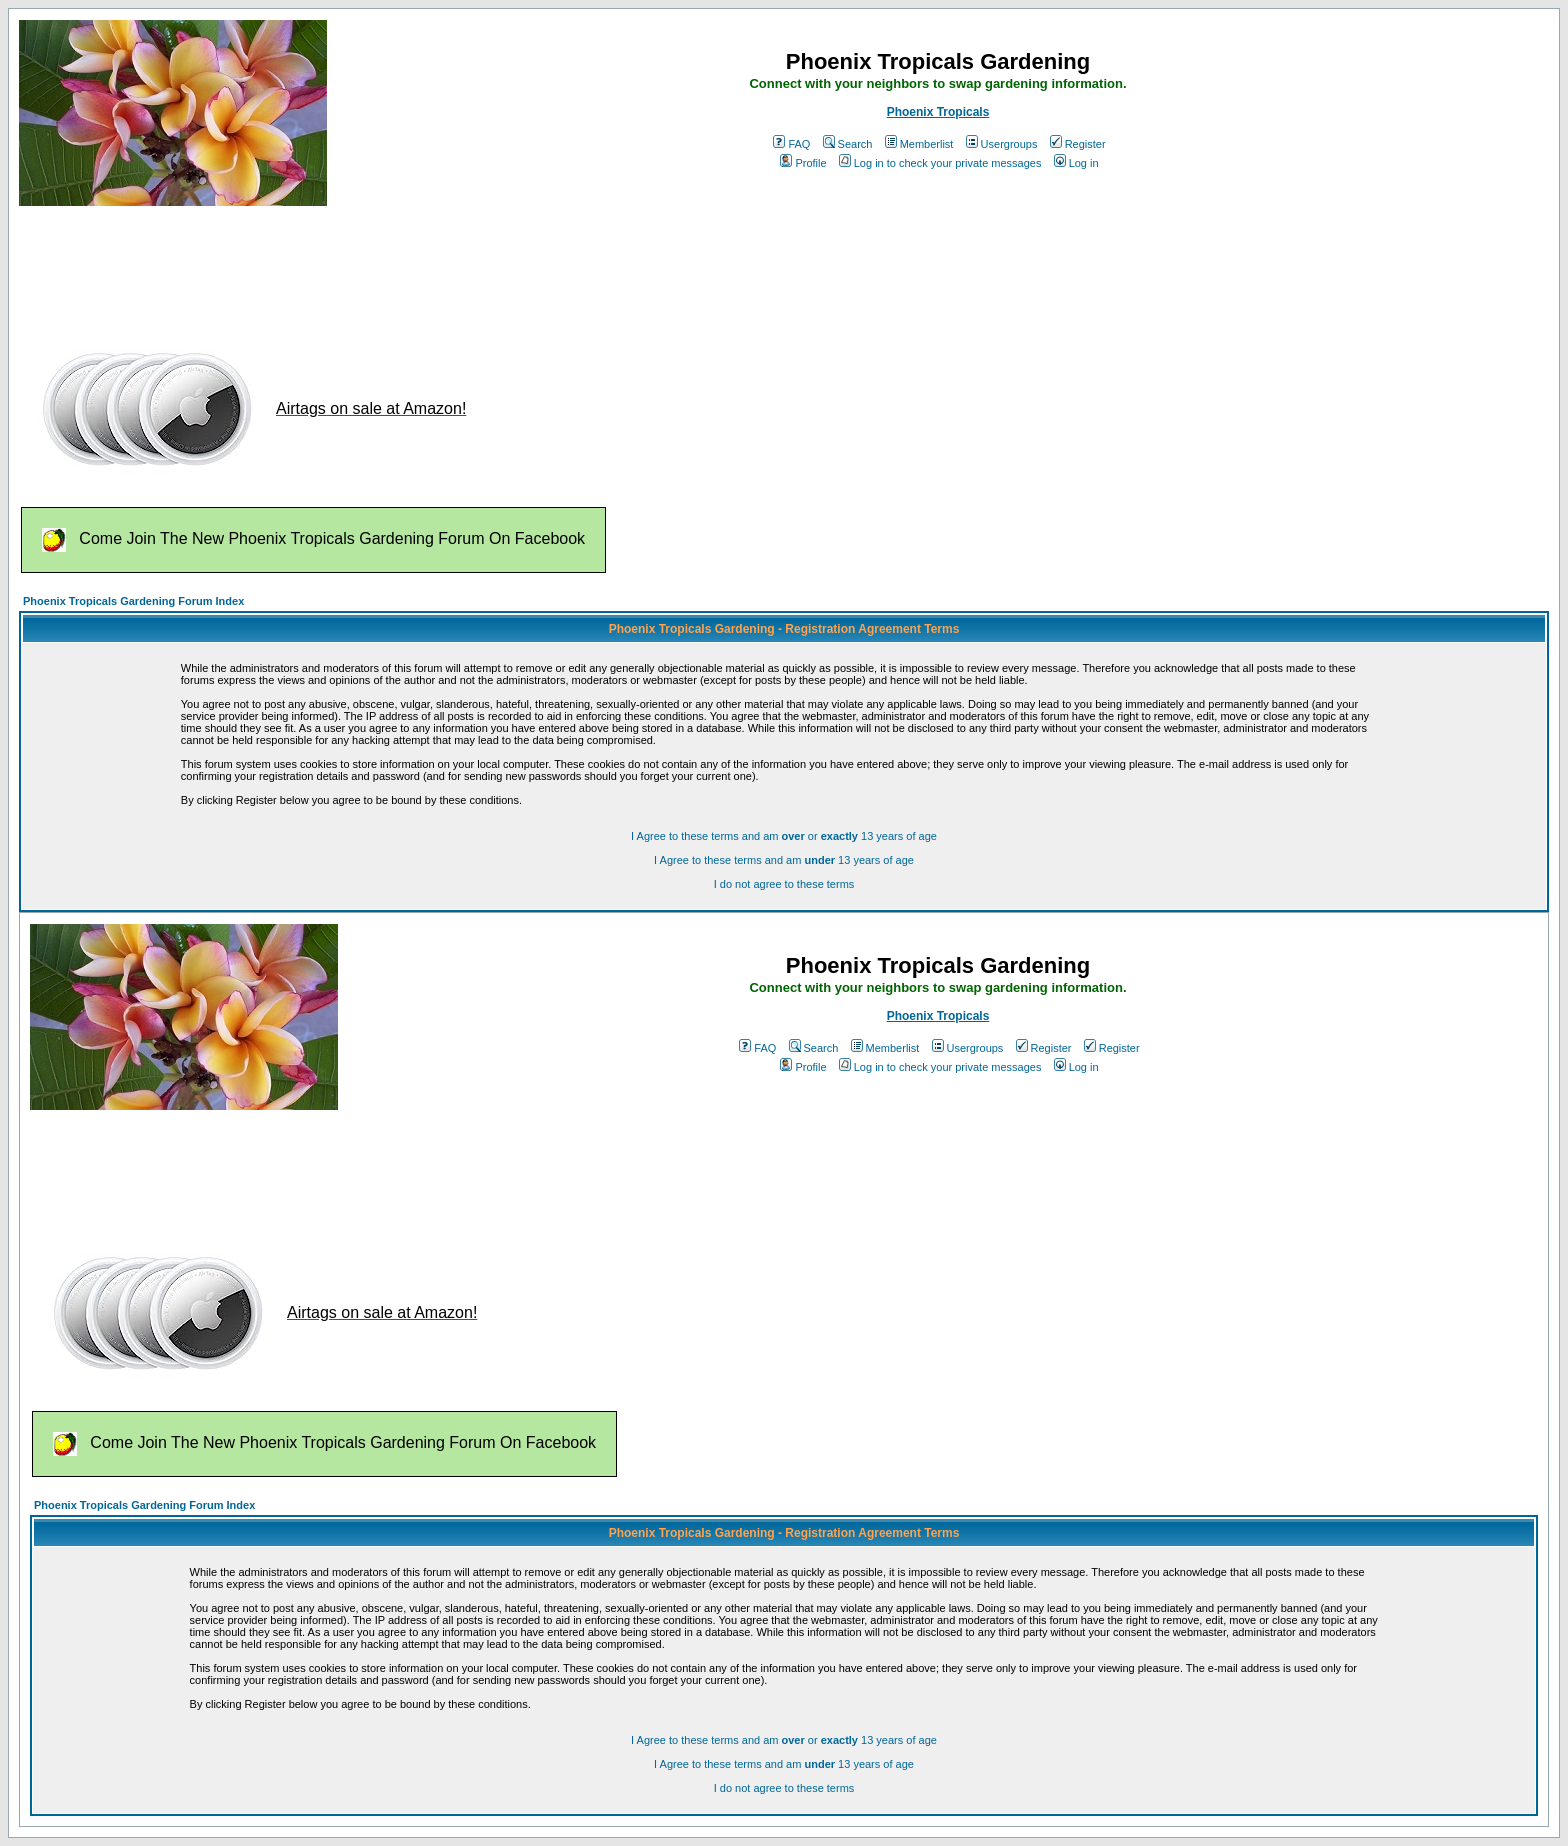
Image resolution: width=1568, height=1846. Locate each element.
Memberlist (919, 144)
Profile (803, 163)
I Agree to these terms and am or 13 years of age (784, 836)
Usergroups (1002, 144)
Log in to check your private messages (940, 163)
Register (1078, 144)
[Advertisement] (383, 268)
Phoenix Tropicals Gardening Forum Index (133, 601)
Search (848, 144)
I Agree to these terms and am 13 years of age (784, 860)
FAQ (791, 144)
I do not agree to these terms (784, 884)
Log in (1076, 163)
